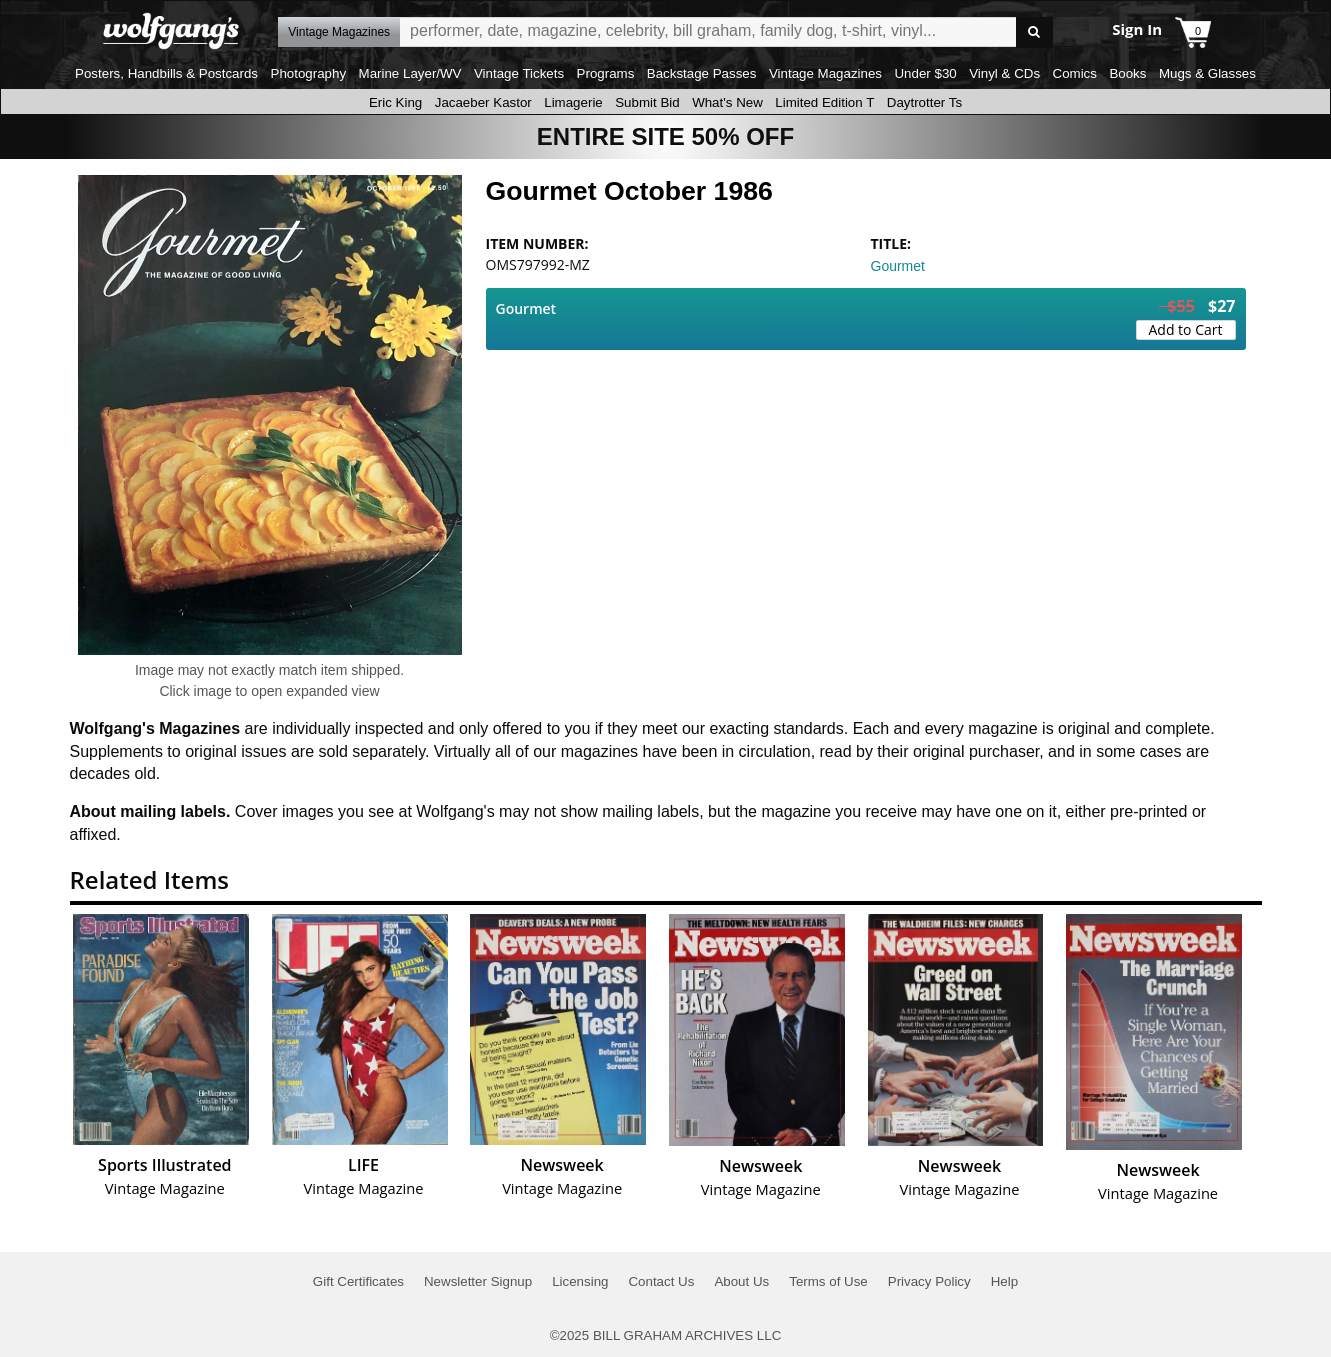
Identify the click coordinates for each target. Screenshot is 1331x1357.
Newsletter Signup (478, 1281)
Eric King (395, 102)
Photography (309, 73)
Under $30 (925, 73)
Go (1034, 32)
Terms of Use (828, 1281)
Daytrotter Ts (924, 102)
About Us (741, 1281)
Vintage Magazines (825, 73)
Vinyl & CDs (1004, 73)
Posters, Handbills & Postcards (166, 73)
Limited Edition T (824, 102)
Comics (1075, 73)
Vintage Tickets (519, 73)
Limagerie (573, 102)
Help (1004, 1281)
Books (1127, 73)
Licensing (580, 1281)
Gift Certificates (358, 1281)
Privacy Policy (929, 1281)
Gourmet (898, 266)
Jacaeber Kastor (483, 102)
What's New (727, 102)
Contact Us (661, 1281)
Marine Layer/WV (410, 73)
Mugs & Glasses (1207, 73)
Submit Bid (647, 102)
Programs (606, 73)
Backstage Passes (702, 73)
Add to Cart (1186, 329)
